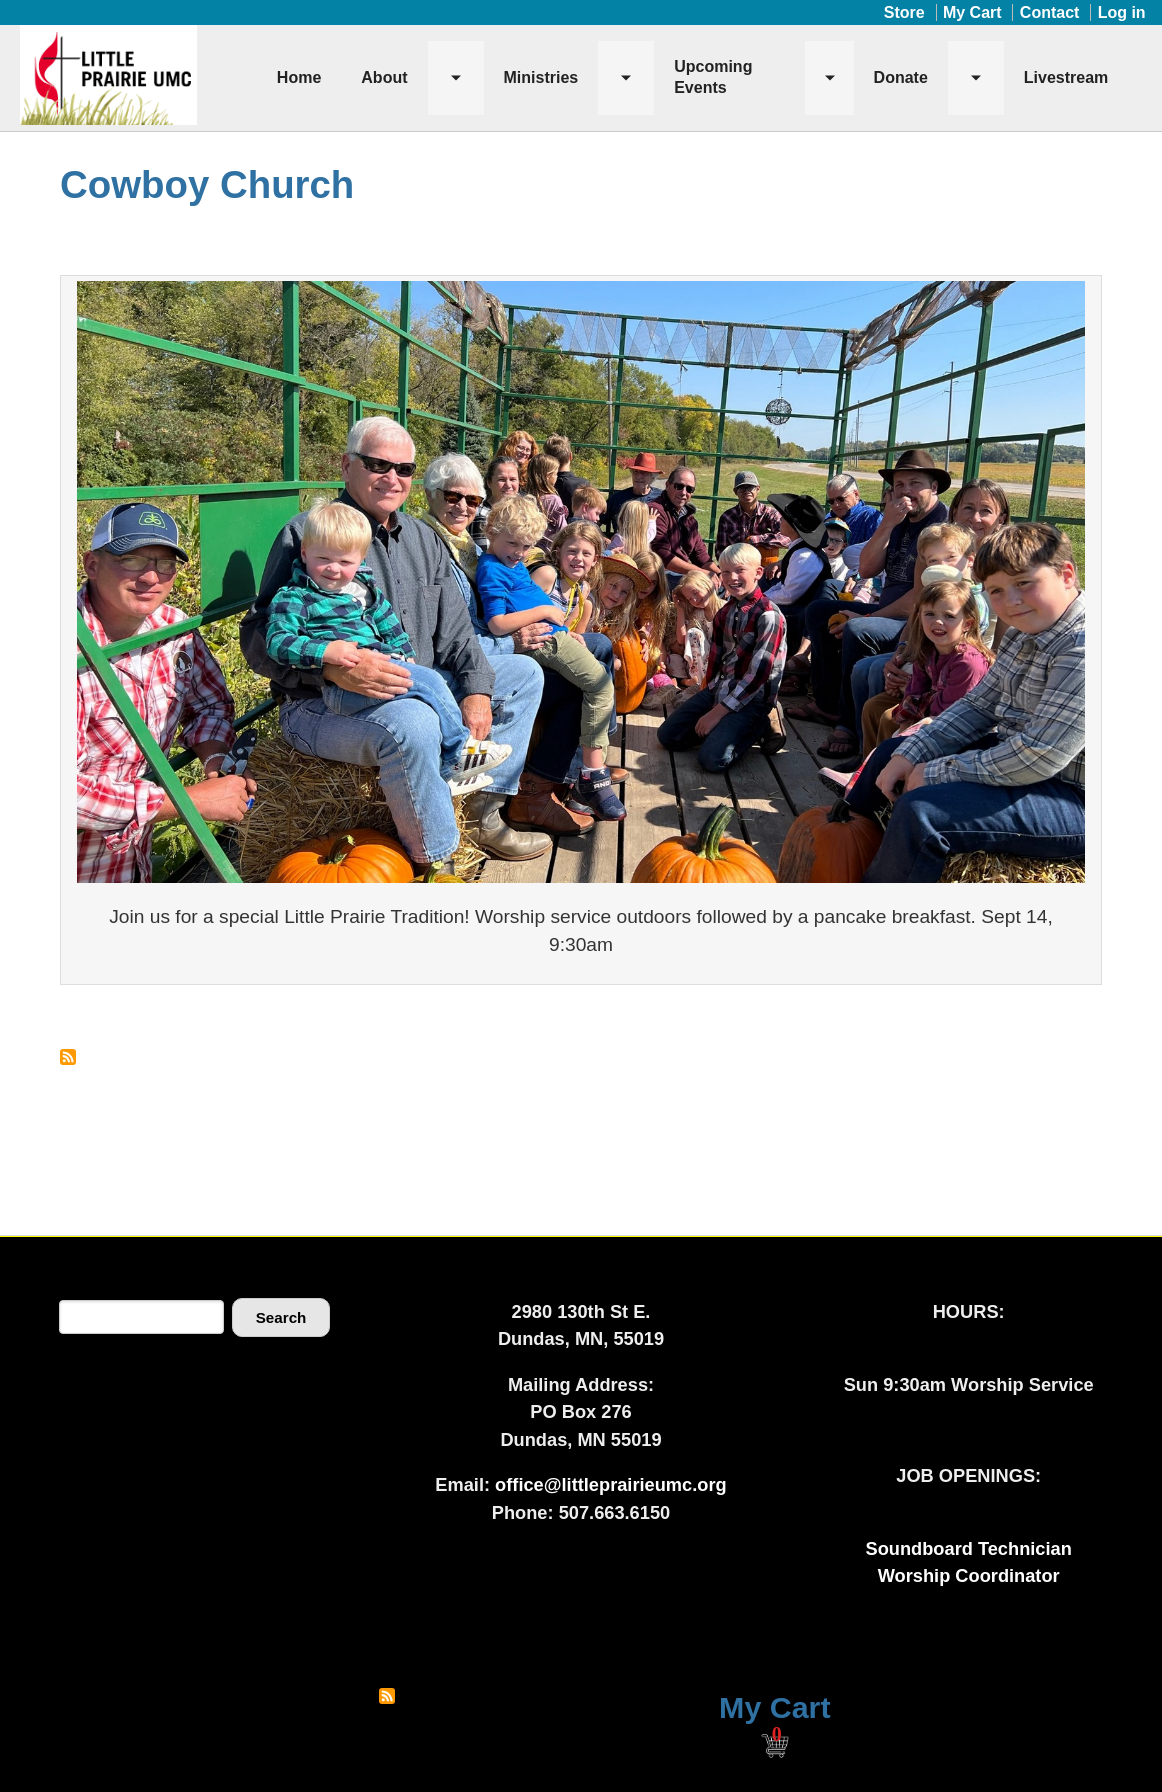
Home (299, 77)
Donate (901, 77)
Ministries (541, 77)
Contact (1050, 12)
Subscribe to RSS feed (387, 1696)
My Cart (972, 12)
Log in (1122, 12)
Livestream (1066, 77)
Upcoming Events (713, 77)
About (384, 77)
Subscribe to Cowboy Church (68, 1057)
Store (904, 12)
